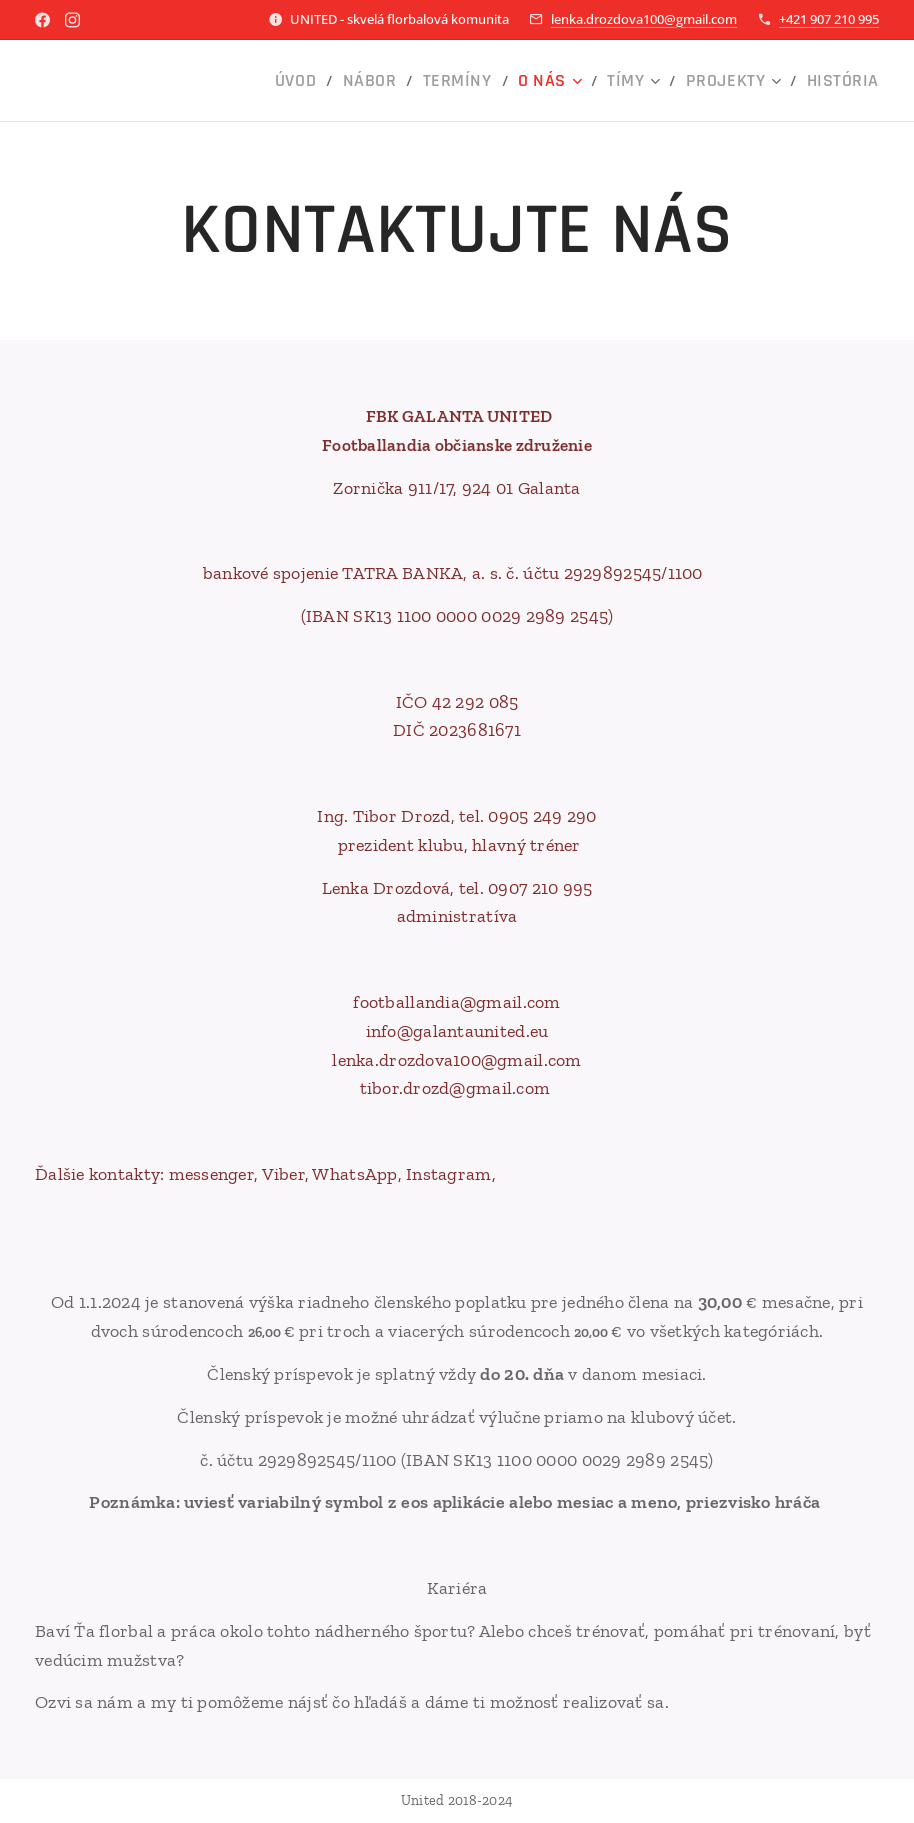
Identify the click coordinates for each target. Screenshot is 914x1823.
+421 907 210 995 (829, 19)
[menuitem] (347, 81)
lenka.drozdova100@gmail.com (644, 19)
